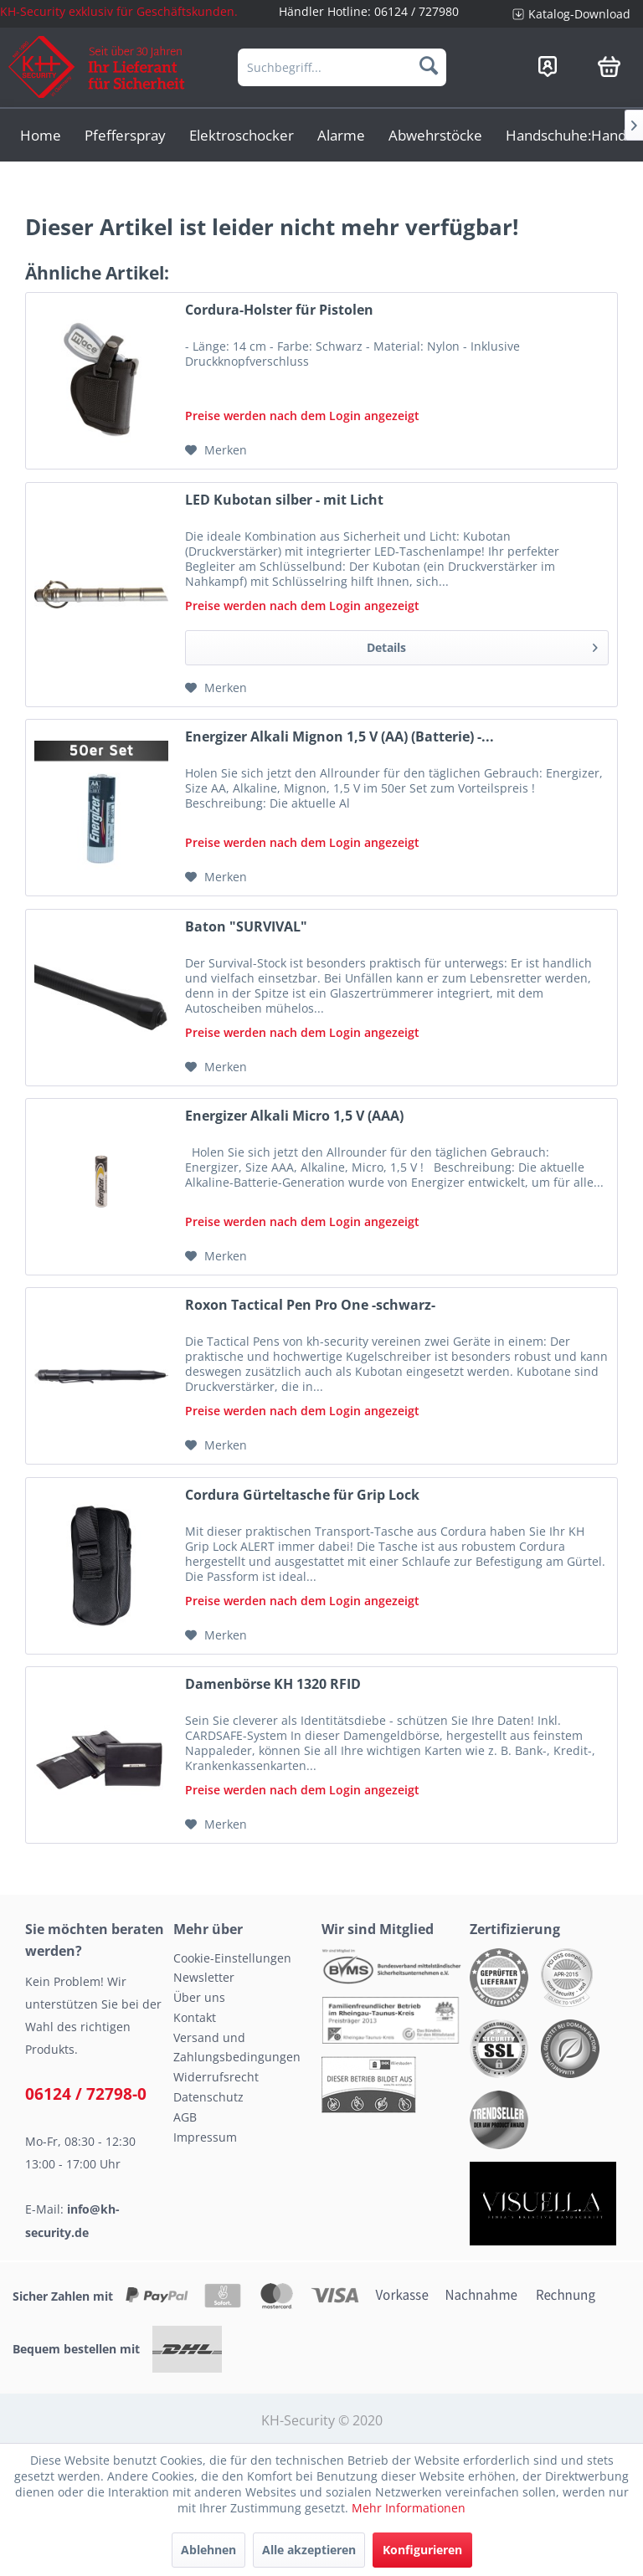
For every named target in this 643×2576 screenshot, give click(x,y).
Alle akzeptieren (309, 2550)
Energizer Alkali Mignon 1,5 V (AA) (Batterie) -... (339, 737)
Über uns (199, 1997)
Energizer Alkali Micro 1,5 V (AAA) (294, 1116)
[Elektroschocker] (241, 135)
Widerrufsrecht (216, 2077)
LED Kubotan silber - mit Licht (284, 500)
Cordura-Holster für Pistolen (279, 310)
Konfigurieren (422, 2550)
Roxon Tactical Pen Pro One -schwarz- (310, 1305)
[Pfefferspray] (125, 135)
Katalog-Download (579, 14)
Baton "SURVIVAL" (246, 927)
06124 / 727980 (416, 11)
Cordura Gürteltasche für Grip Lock (302, 1495)
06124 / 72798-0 (86, 2094)
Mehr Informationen (409, 2508)
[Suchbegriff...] (342, 67)
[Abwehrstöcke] (435, 135)
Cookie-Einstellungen (232, 1958)
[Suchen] (428, 65)
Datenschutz (208, 2097)
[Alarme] (341, 135)
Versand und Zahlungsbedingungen (237, 2047)
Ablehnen (208, 2550)
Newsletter (203, 1977)
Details (482, 644)
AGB (185, 2117)
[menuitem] (571, 13)
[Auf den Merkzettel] (216, 450)
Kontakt (194, 2017)
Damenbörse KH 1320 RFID (273, 1684)
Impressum (205, 2137)
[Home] (40, 135)
